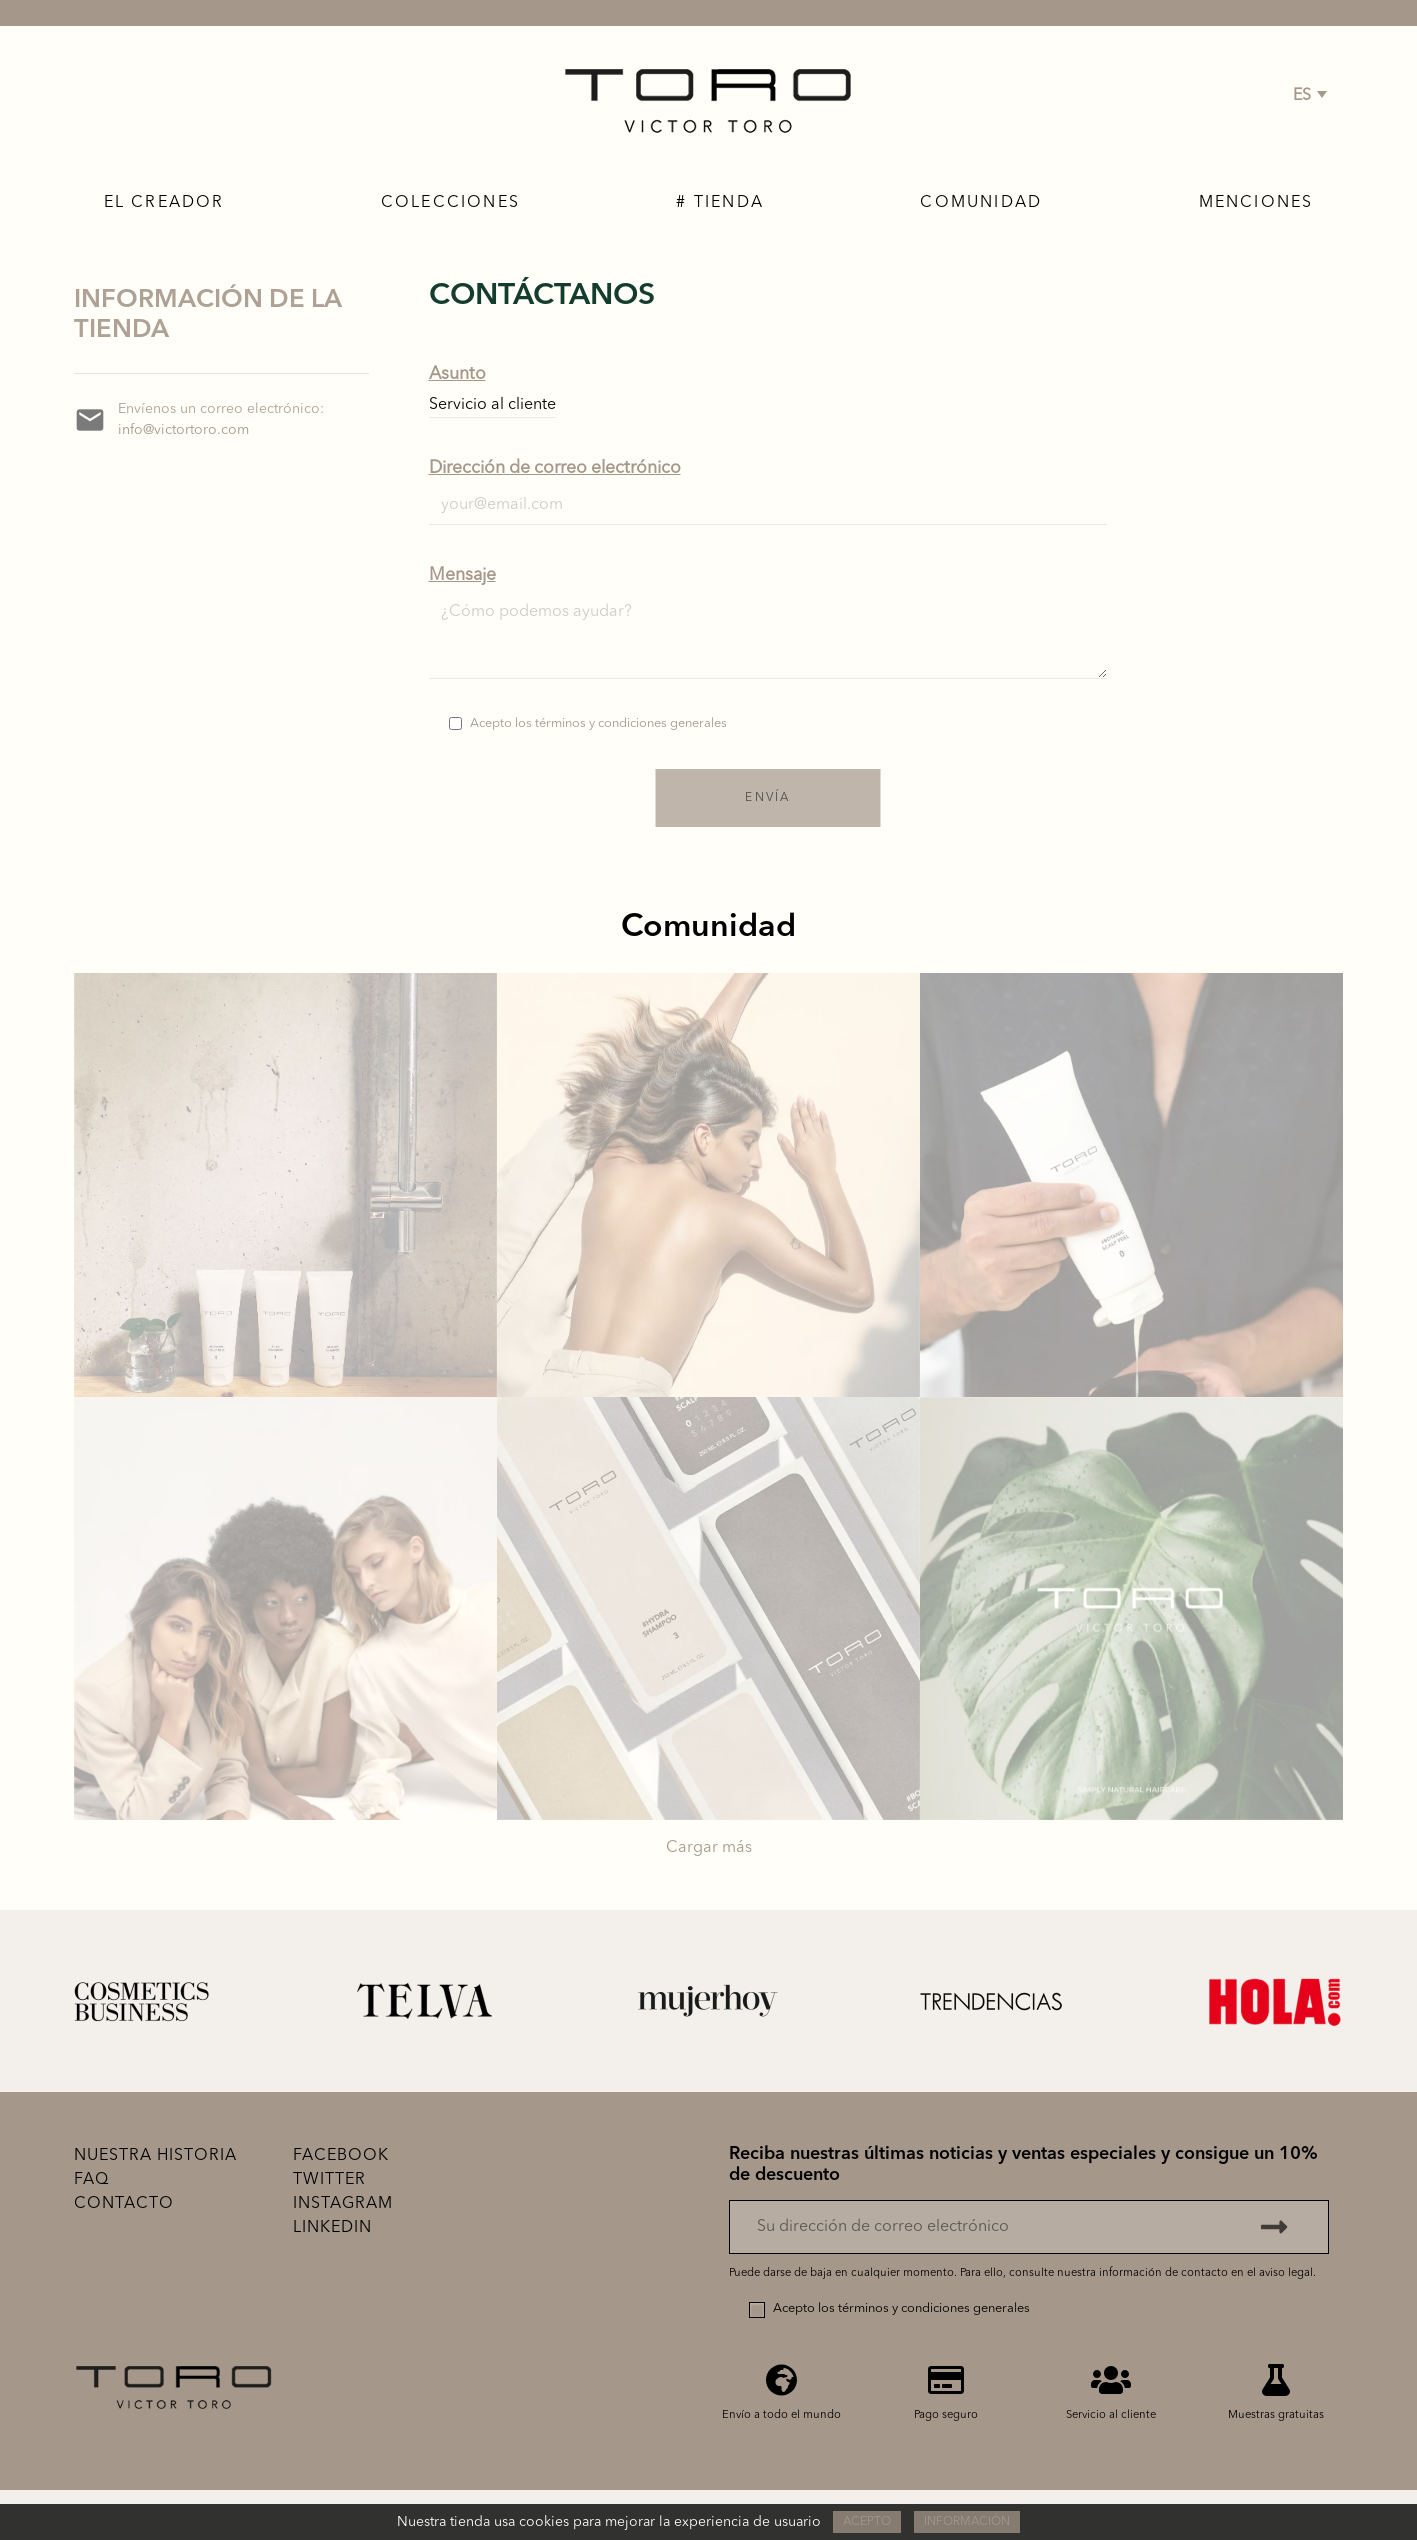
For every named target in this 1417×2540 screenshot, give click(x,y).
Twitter (329, 2180)
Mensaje (462, 575)
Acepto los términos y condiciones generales (598, 723)
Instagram (343, 2204)
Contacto (124, 2204)
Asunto (457, 374)
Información (967, 2522)
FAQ (91, 2180)
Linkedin (332, 2228)
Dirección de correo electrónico (555, 468)
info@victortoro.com (183, 430)
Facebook (341, 2156)
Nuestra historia (155, 2156)
